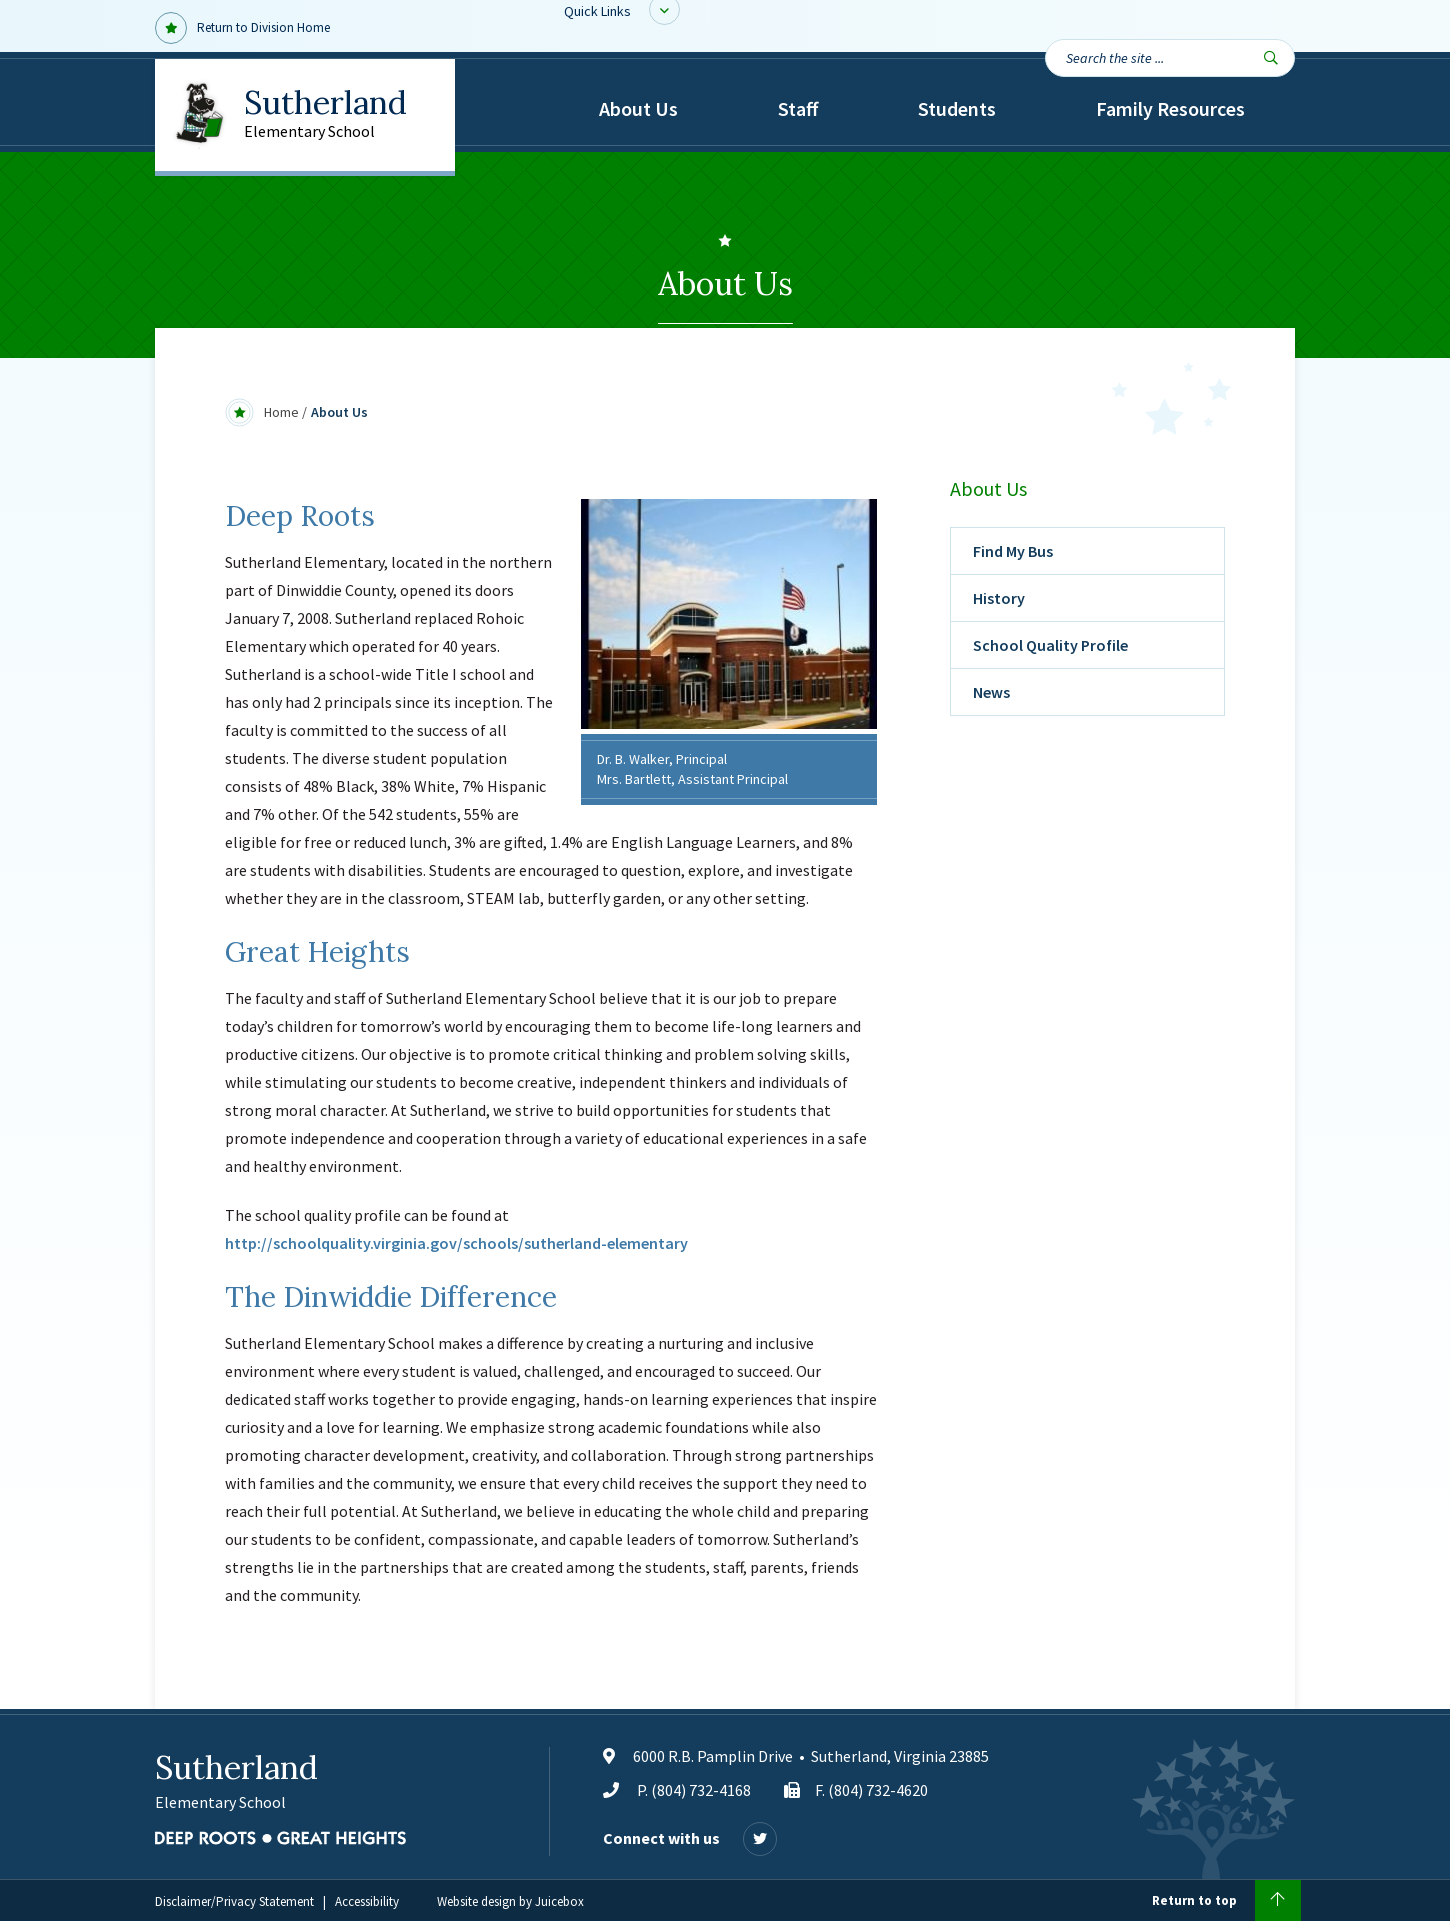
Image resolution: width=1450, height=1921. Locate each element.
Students (957, 108)
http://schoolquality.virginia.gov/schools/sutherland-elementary (456, 1243)
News (991, 692)
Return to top (1226, 1900)
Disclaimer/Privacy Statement (234, 1901)
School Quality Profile (1050, 645)
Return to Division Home (242, 28)
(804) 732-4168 (701, 1790)
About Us (638, 108)
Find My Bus (1013, 551)
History (999, 598)
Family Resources (1170, 108)
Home (281, 412)
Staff (798, 108)
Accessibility (367, 1901)
